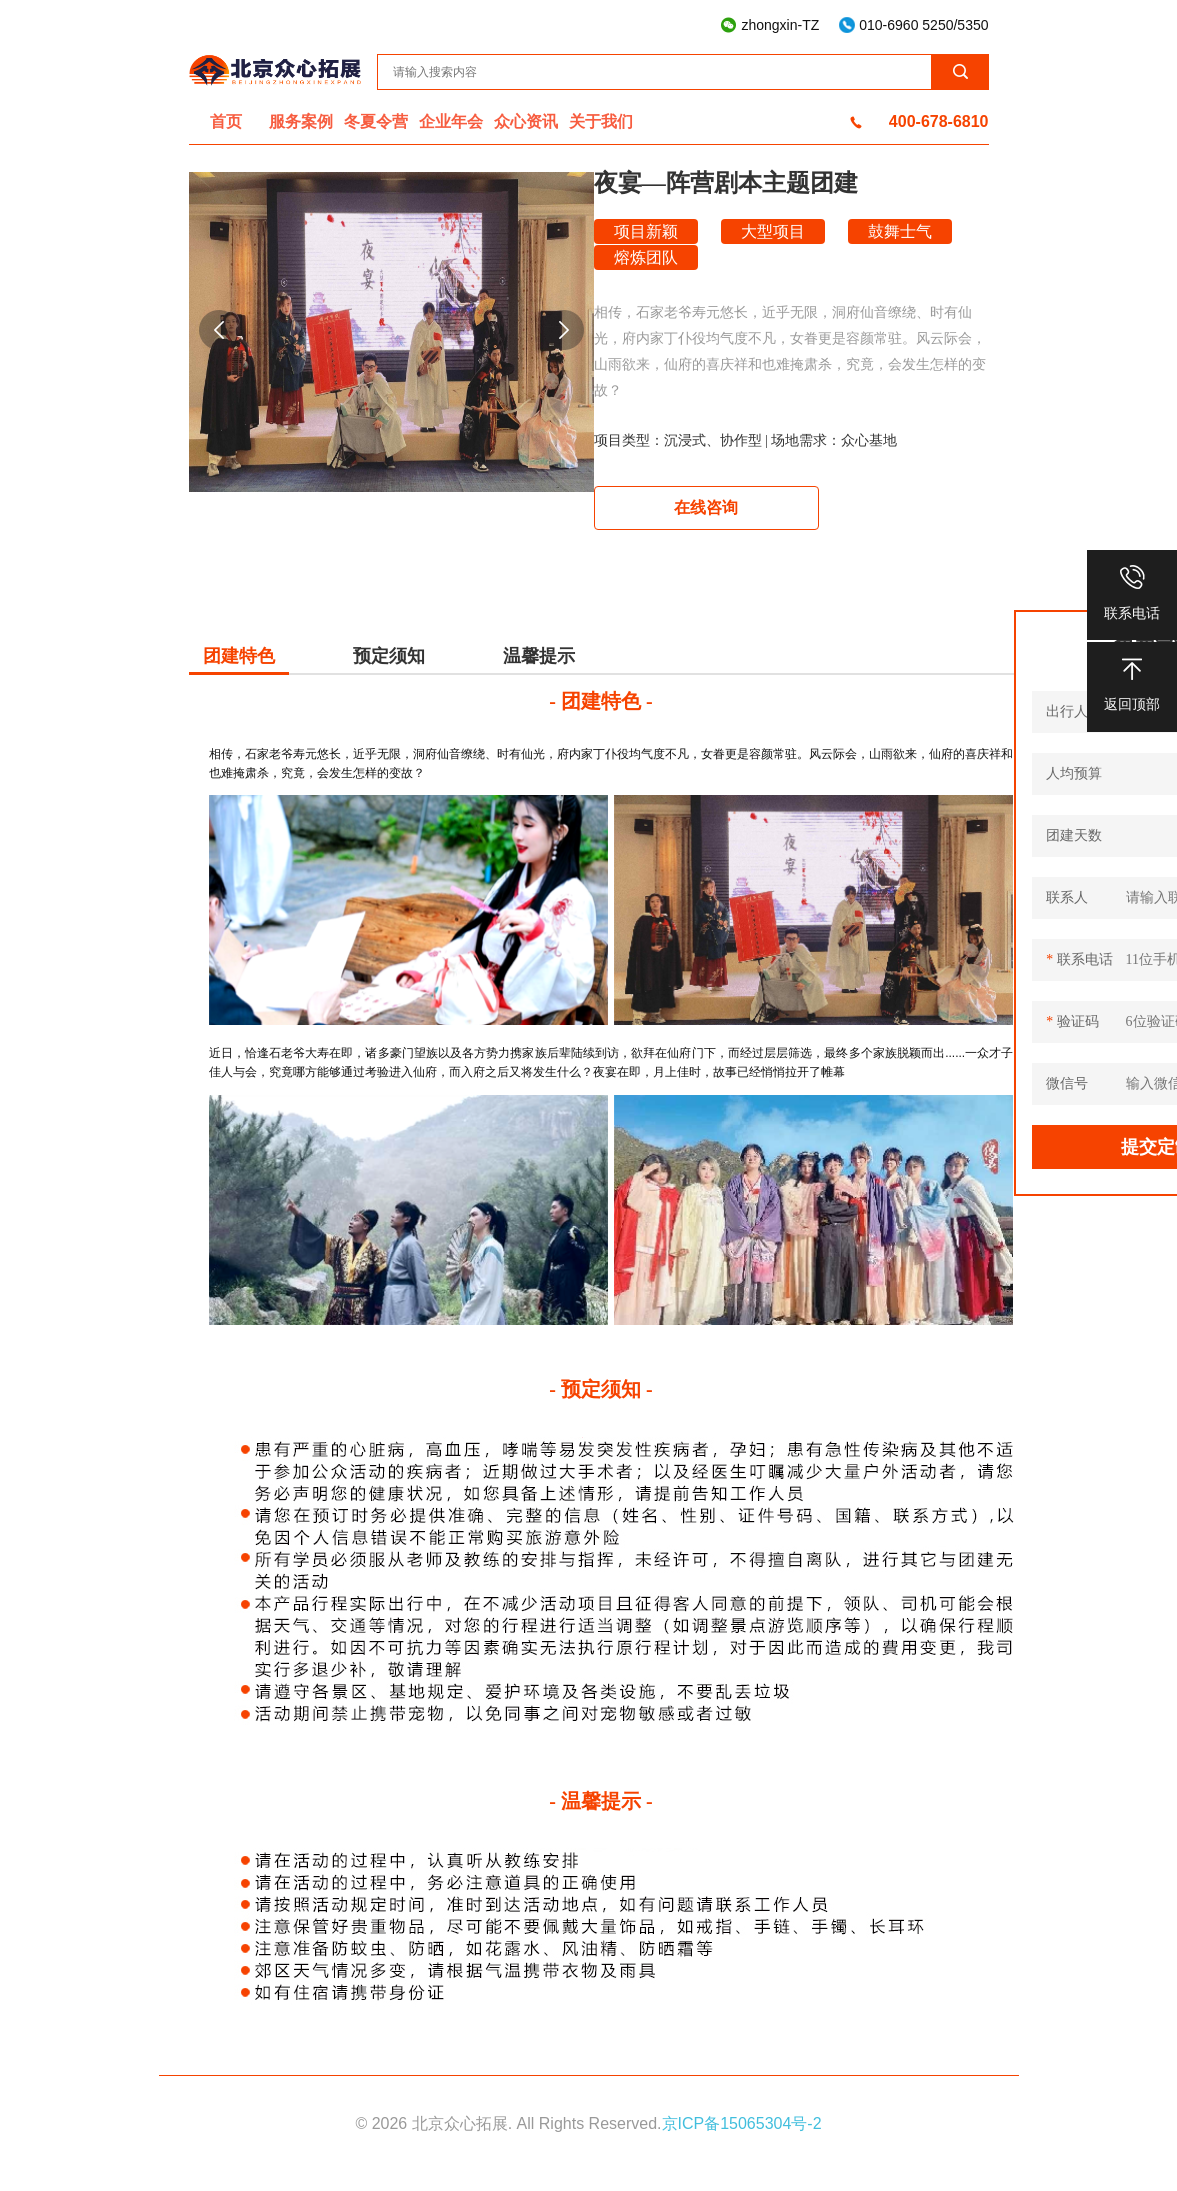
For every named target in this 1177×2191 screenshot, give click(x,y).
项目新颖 (646, 231)
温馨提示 (539, 656)
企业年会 (451, 121)
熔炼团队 (646, 257)
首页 (226, 121)
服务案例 (301, 121)
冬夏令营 (376, 121)
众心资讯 (526, 121)
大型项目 (773, 231)
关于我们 (601, 121)
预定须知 (389, 656)
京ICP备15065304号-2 (742, 2123)
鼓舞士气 (900, 231)
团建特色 (239, 656)
